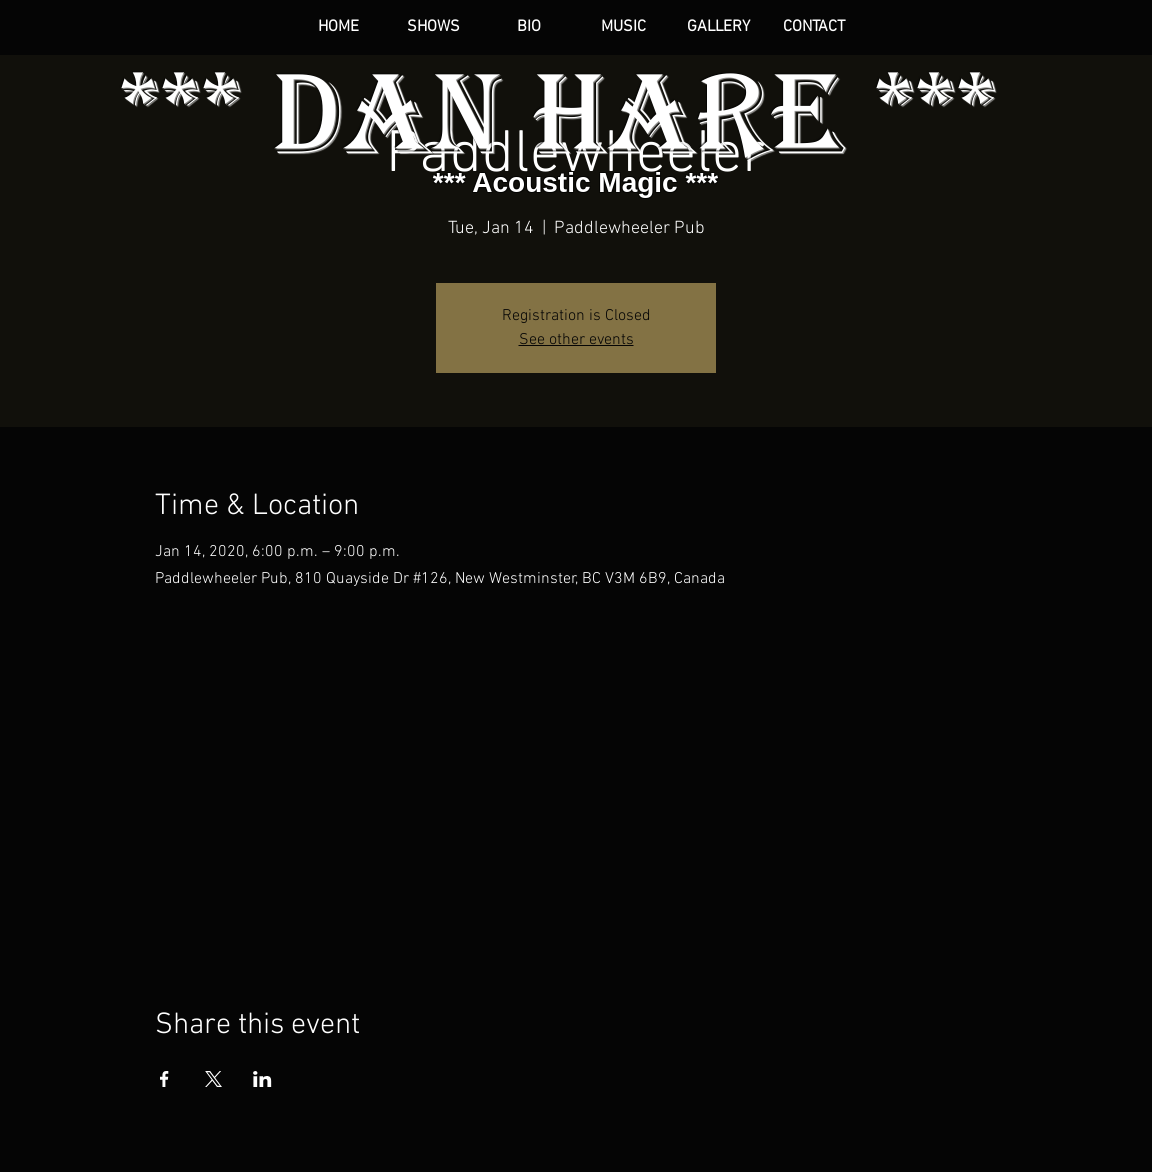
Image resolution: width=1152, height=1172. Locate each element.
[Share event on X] (213, 1079)
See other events (576, 340)
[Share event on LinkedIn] (262, 1079)
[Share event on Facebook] (164, 1079)
